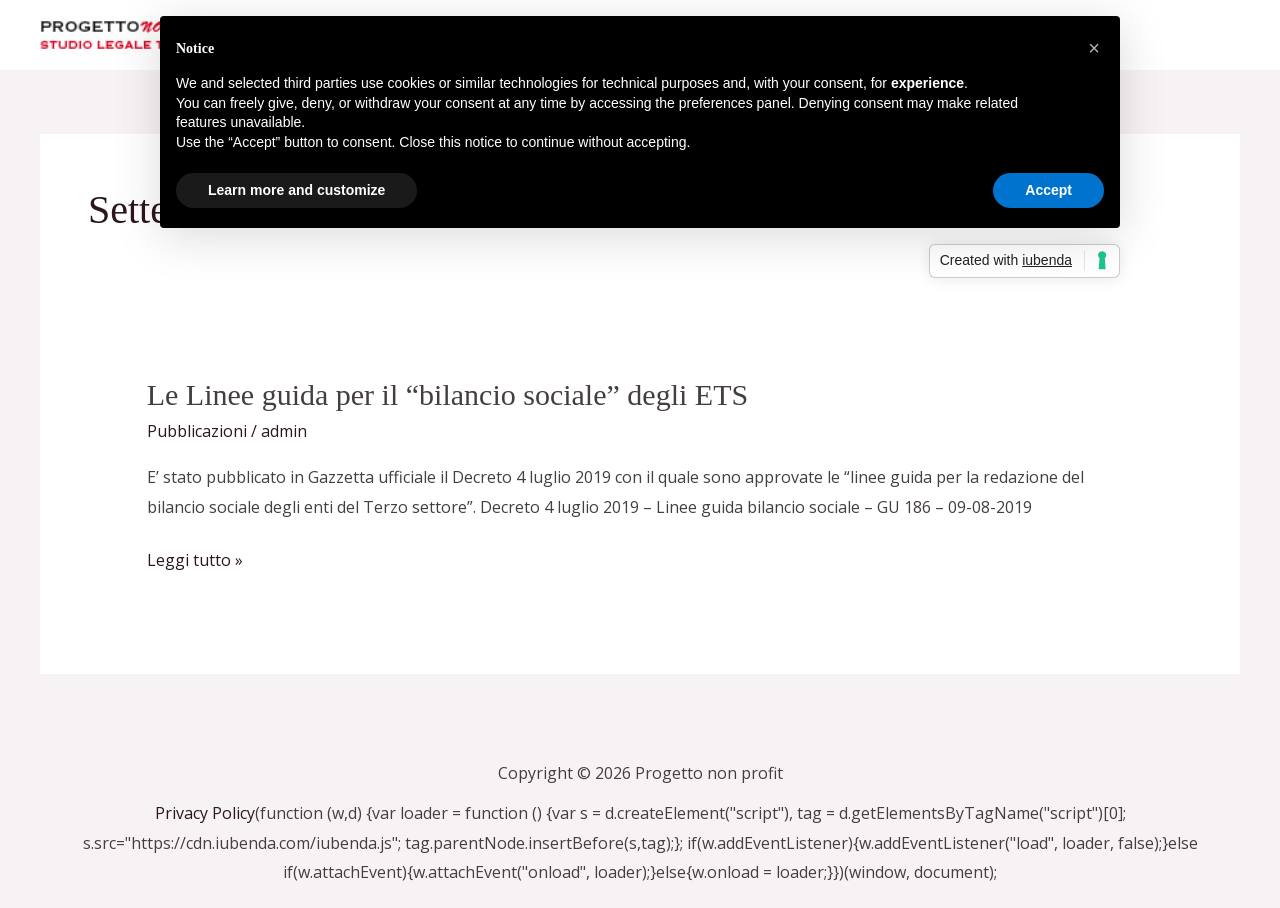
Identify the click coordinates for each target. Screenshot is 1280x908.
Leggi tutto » (195, 561)
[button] (1094, 48)
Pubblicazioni (197, 431)
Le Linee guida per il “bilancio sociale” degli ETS (447, 394)
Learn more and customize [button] (296, 190)
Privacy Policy (205, 813)
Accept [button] (1048, 190)
